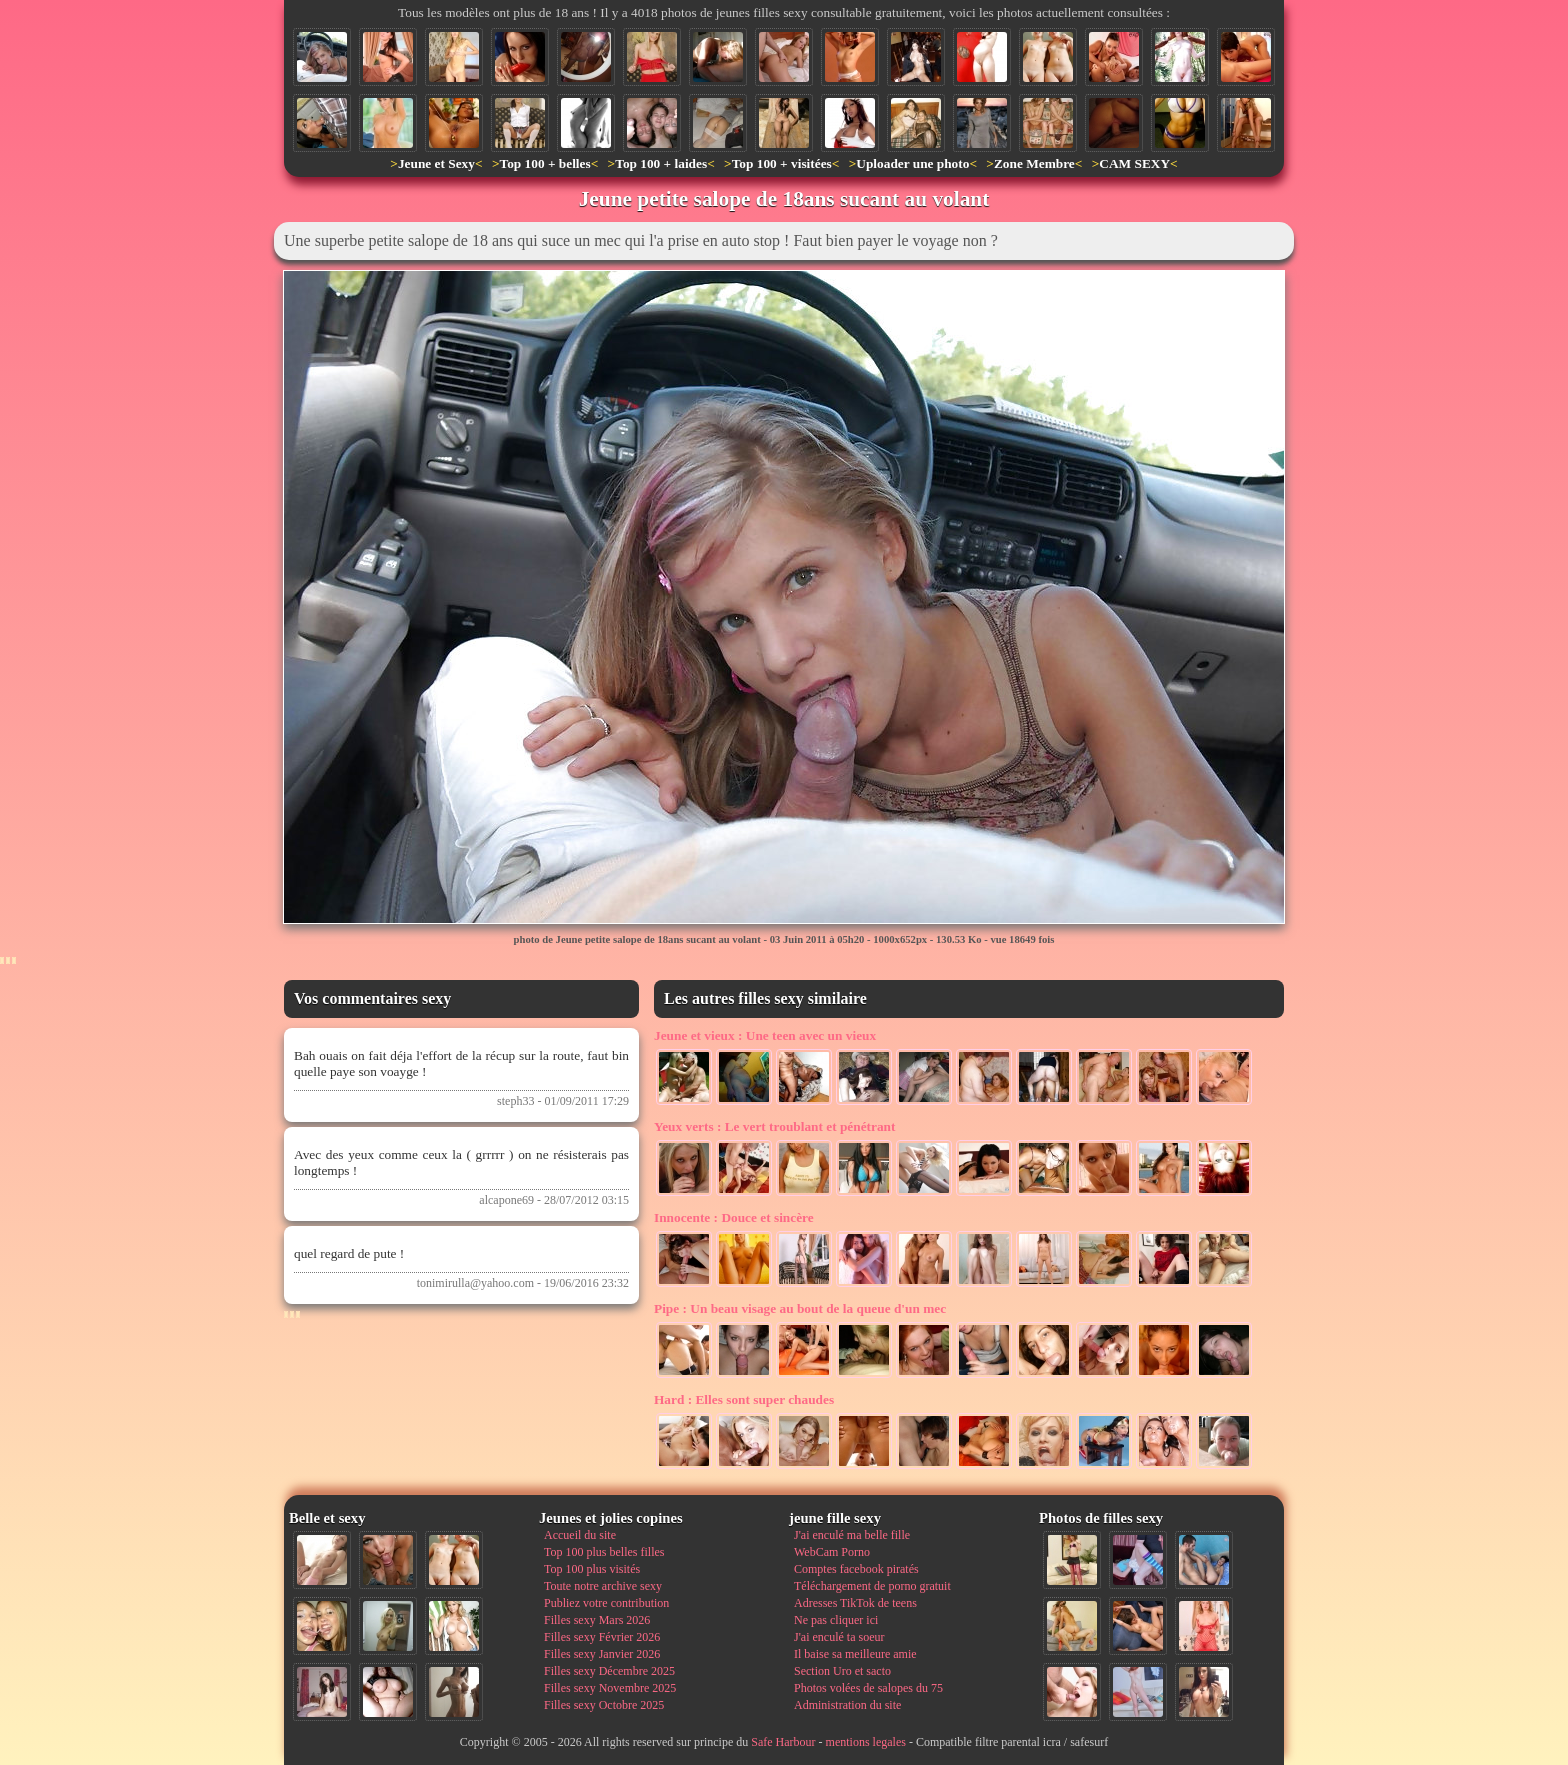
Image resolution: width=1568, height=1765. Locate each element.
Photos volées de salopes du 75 (868, 1688)
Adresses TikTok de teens (855, 1603)
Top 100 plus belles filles (604, 1552)
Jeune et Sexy (436, 163)
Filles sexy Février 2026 (602, 1637)
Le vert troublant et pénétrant (774, 1126)
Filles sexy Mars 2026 (597, 1620)
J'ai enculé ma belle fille (852, 1535)
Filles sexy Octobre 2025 (604, 1705)
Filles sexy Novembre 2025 (610, 1688)
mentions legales (866, 1742)
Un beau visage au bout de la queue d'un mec (800, 1308)
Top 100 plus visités (592, 1569)
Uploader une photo (912, 163)
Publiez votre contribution (606, 1603)
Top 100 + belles (544, 163)
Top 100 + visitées (782, 163)
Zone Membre (1034, 163)
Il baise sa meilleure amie (855, 1654)
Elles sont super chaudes (744, 1399)
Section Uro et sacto (842, 1671)
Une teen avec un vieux (765, 1035)
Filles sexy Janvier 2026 (602, 1654)
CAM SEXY (1134, 163)
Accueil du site (580, 1535)
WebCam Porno (832, 1552)
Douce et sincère (734, 1217)
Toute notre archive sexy (603, 1586)
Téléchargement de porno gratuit (872, 1586)
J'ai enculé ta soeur (839, 1637)
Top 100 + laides (661, 163)
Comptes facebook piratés (856, 1569)
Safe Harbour (783, 1742)
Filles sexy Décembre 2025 (609, 1671)
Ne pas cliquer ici (836, 1620)
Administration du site (847, 1705)
